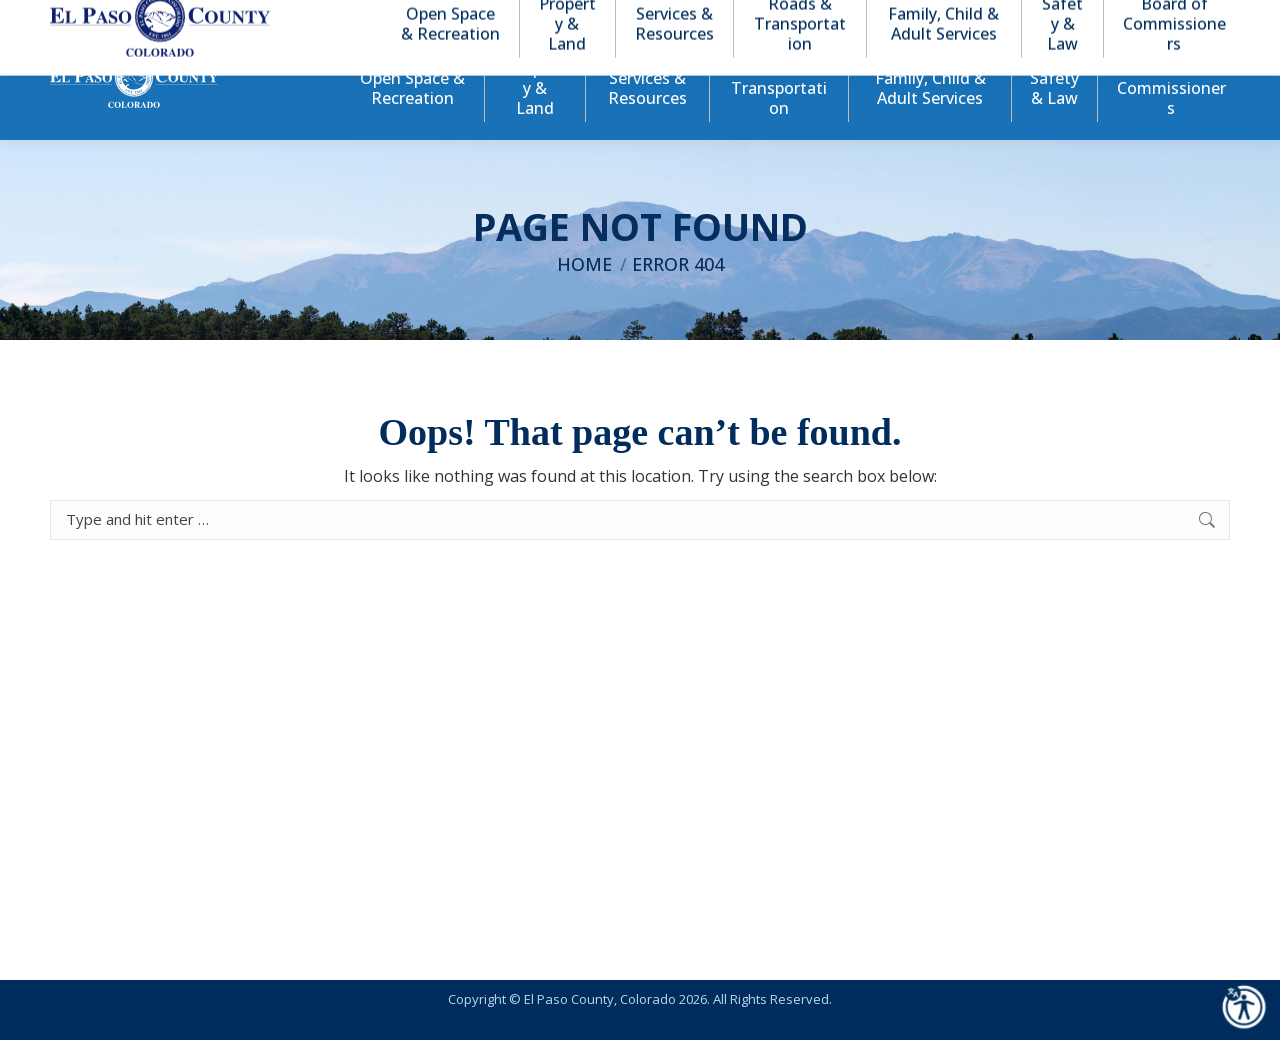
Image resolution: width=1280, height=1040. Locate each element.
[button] (1132, 18)
